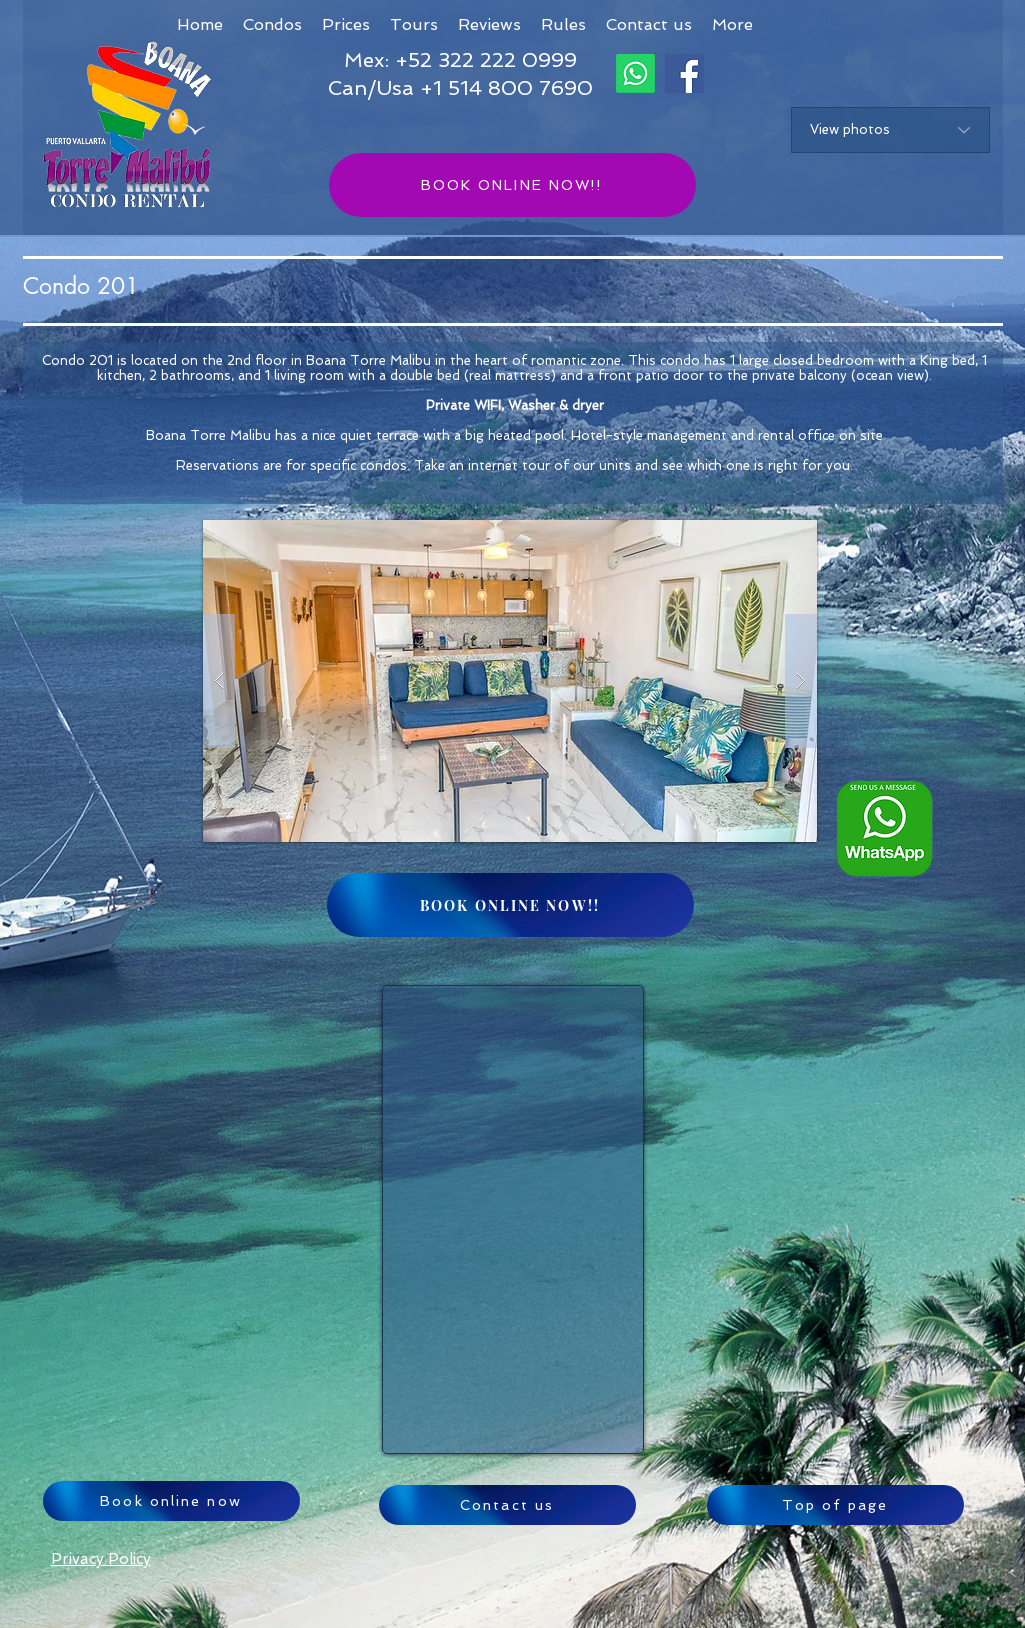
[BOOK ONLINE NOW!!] (512, 185)
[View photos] (890, 130)
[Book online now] (171, 1501)
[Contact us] (507, 1505)
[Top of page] (835, 1505)
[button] (732, 24)
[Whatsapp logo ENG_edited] (884, 828)
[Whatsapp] (635, 73)
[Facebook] (684, 73)
